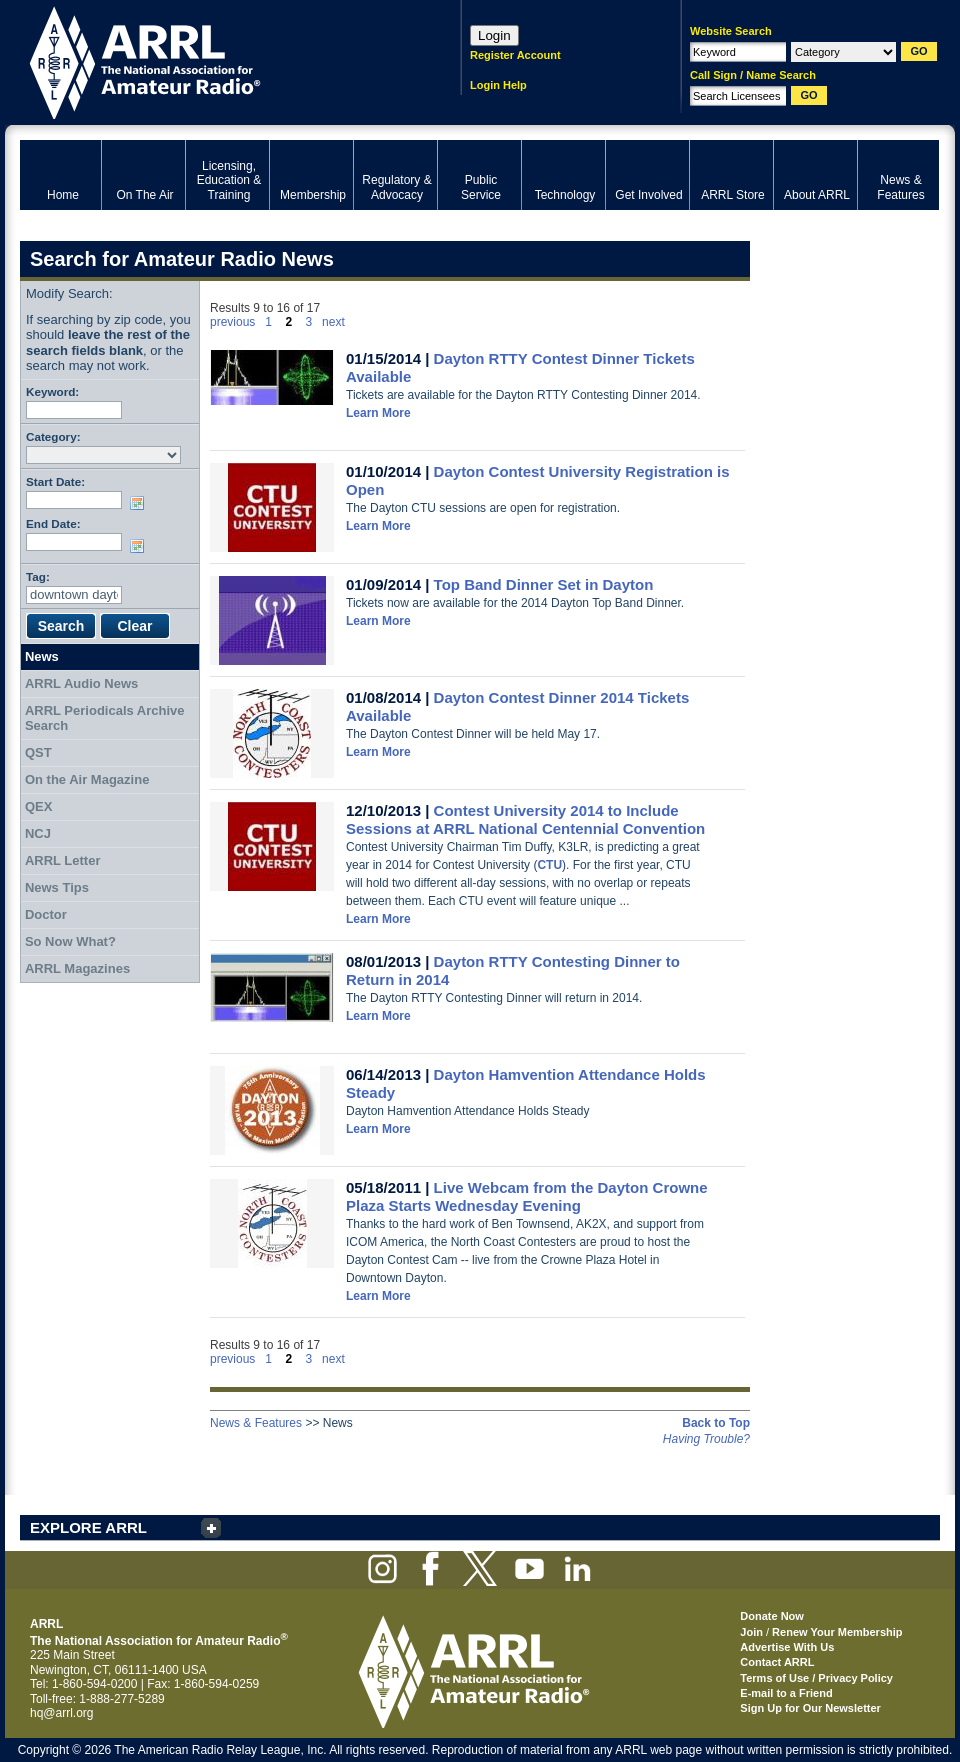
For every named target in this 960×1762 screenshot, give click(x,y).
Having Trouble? (706, 1439)
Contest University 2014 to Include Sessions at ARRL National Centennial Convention (525, 819)
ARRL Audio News (81, 683)
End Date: (53, 523)
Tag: (38, 576)
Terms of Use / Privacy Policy (816, 1678)
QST (38, 752)
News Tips (57, 887)
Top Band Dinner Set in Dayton (544, 584)
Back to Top (716, 1423)
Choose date (141, 503)
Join (751, 1632)
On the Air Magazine (87, 779)
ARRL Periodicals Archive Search (105, 718)
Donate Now (772, 1616)
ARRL (214, 60)
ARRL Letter (63, 860)
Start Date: (55, 481)
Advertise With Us (787, 1647)
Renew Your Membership (837, 1632)
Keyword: (52, 391)
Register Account (515, 55)
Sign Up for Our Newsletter (810, 1708)
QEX (38, 806)
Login (494, 35)
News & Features (256, 1423)
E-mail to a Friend (786, 1693)
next (333, 322)
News (42, 656)
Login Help (498, 85)
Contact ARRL (777, 1662)
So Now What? (70, 941)
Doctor (46, 914)
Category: (53, 436)
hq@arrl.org (62, 1713)
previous (232, 322)
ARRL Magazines (77, 968)
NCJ (38, 833)
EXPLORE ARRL (88, 1527)
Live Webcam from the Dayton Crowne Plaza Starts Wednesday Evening (527, 1196)
